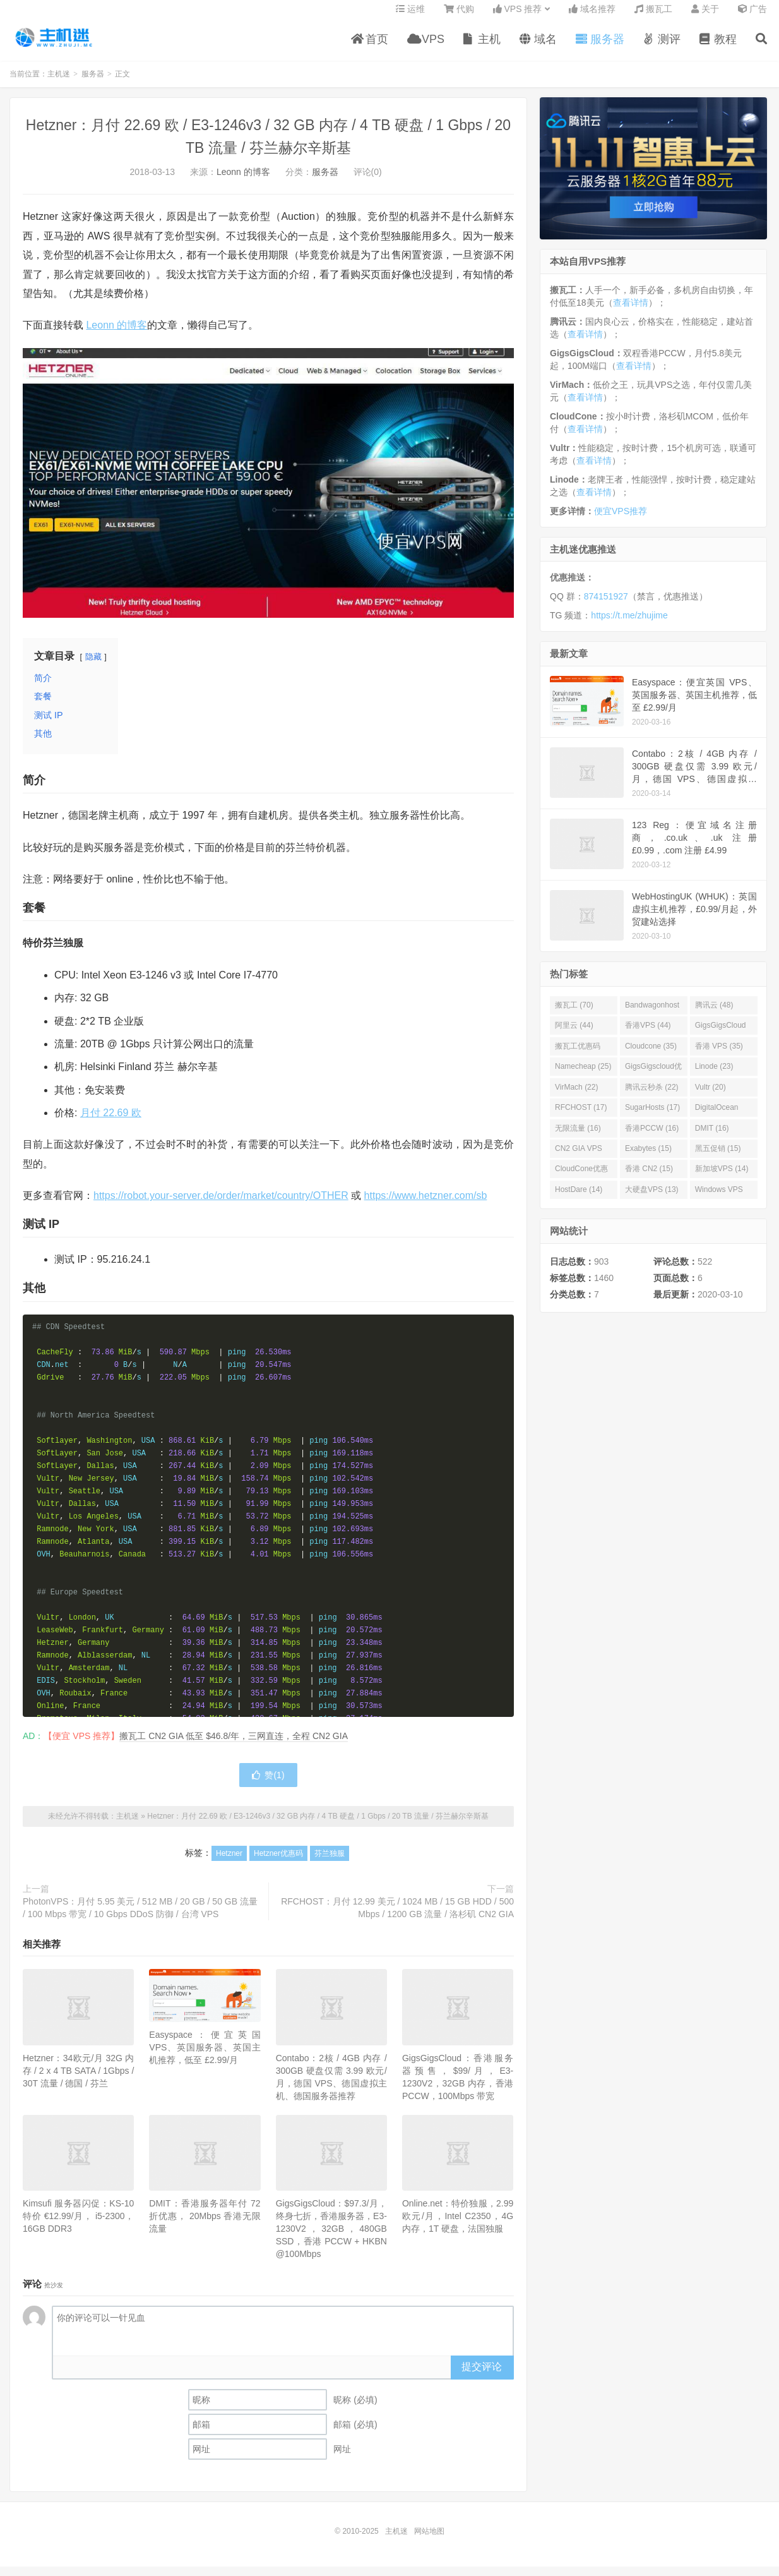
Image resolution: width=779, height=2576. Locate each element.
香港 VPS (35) (719, 1054)
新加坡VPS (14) (722, 1178)
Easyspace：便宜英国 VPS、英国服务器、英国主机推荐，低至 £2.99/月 (204, 2056)
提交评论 (481, 2375)
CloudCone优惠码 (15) (581, 1181)
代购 (459, 16)
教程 (718, 46)
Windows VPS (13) (719, 1201)
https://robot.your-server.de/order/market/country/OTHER (220, 1205)
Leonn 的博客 (243, 181)
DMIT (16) (712, 1137)
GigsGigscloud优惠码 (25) (653, 1078)
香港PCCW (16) (652, 1137)
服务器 (600, 46)
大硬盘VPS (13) (652, 1198)
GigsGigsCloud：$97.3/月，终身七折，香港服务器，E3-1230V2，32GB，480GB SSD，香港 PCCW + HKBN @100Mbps (331, 2237)
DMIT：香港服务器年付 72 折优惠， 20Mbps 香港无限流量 (204, 2224)
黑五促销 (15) (718, 1157)
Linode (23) (714, 1075)
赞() (268, 1784)
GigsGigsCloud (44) (720, 1037)
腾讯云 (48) (714, 1013)
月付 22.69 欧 (110, 1121)
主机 (482, 46)
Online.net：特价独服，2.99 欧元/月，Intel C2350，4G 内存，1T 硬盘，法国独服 (457, 2224)
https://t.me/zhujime (629, 625)
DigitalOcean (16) (717, 1119)
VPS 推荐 (517, 16)
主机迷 (54, 45)
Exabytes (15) (648, 1157)
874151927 (606, 606)
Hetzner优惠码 (278, 1862)
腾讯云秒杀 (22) (652, 1096)
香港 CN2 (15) (649, 1178)
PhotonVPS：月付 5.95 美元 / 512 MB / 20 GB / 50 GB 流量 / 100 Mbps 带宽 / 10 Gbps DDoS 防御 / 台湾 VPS (140, 1916)
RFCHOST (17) (581, 1116)
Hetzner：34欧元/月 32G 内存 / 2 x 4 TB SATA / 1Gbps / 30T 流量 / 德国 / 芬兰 (78, 2079)
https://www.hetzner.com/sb (425, 1205)
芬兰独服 (329, 1862)
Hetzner (229, 1862)
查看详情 (630, 311)
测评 (662, 46)
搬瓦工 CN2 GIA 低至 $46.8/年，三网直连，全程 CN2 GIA (233, 1745)
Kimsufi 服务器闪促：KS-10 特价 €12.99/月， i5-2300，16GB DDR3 (78, 2224)
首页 (369, 46)
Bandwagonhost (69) (652, 1016)
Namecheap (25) (583, 1075)
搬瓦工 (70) (574, 1013)
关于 (705, 16)
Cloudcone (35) (651, 1054)
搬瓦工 (653, 16)
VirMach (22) (576, 1096)
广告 (752, 16)
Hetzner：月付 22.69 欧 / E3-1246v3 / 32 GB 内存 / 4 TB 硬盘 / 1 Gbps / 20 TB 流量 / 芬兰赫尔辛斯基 (318, 1825)
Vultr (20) (710, 1096)
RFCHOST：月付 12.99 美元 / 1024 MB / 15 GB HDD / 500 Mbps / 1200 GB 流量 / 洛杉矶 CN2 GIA (397, 1916)
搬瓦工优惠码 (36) (577, 1057)
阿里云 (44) (574, 1034)
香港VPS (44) (648, 1034)
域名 (538, 46)
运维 (410, 16)
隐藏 (93, 665)
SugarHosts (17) (652, 1116)
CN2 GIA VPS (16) (578, 1160)
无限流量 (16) (578, 1137)
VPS (425, 46)
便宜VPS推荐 (620, 520)
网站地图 (429, 2540)
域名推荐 (592, 16)
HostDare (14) (578, 1198)
